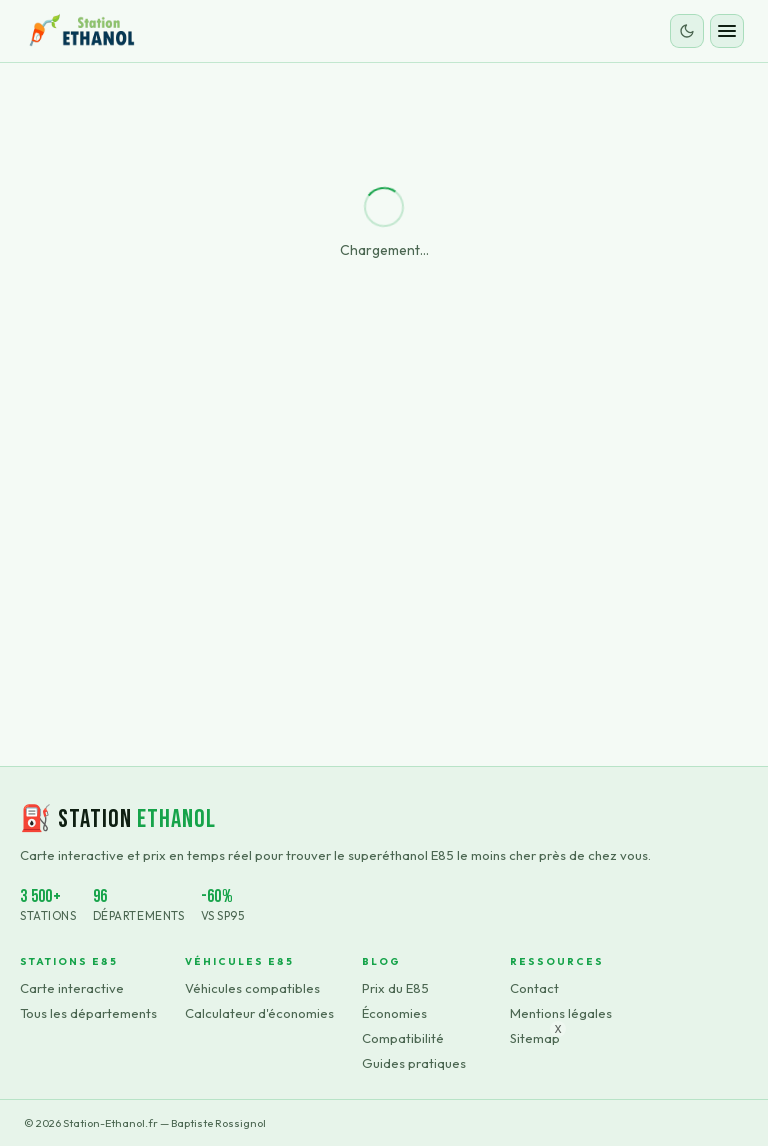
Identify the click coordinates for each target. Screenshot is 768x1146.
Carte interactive (72, 988)
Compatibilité (403, 1038)
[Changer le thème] (687, 31)
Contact (534, 988)
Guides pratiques (414, 1063)
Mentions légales (561, 1013)
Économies (394, 1013)
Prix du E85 (395, 988)
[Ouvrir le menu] (727, 31)
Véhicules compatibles (252, 988)
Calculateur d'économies (259, 1013)
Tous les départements (88, 1013)
